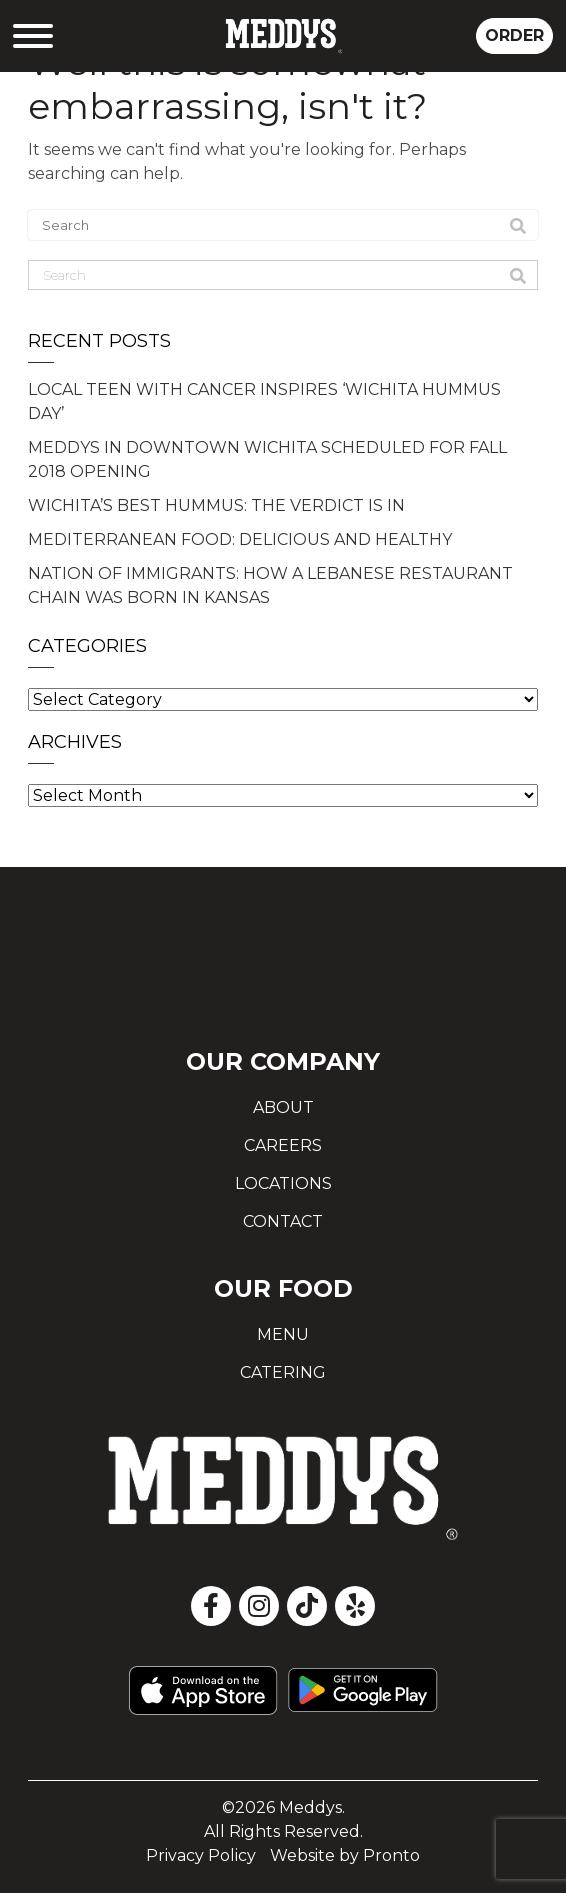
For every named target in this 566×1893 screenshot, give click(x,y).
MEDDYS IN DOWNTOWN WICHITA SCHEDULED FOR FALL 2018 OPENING (267, 459)
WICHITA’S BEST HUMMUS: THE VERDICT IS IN (216, 505)
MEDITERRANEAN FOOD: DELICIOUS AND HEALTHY (240, 539)
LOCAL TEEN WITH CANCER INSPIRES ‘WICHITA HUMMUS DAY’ (264, 401)
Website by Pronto (345, 1855)
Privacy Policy (201, 1855)
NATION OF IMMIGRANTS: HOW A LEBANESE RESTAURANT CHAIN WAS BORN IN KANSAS (270, 585)
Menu (283, 1334)
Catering (283, 1372)
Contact (283, 1221)
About (283, 1107)
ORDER (514, 35)
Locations (283, 1183)
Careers (283, 1145)
